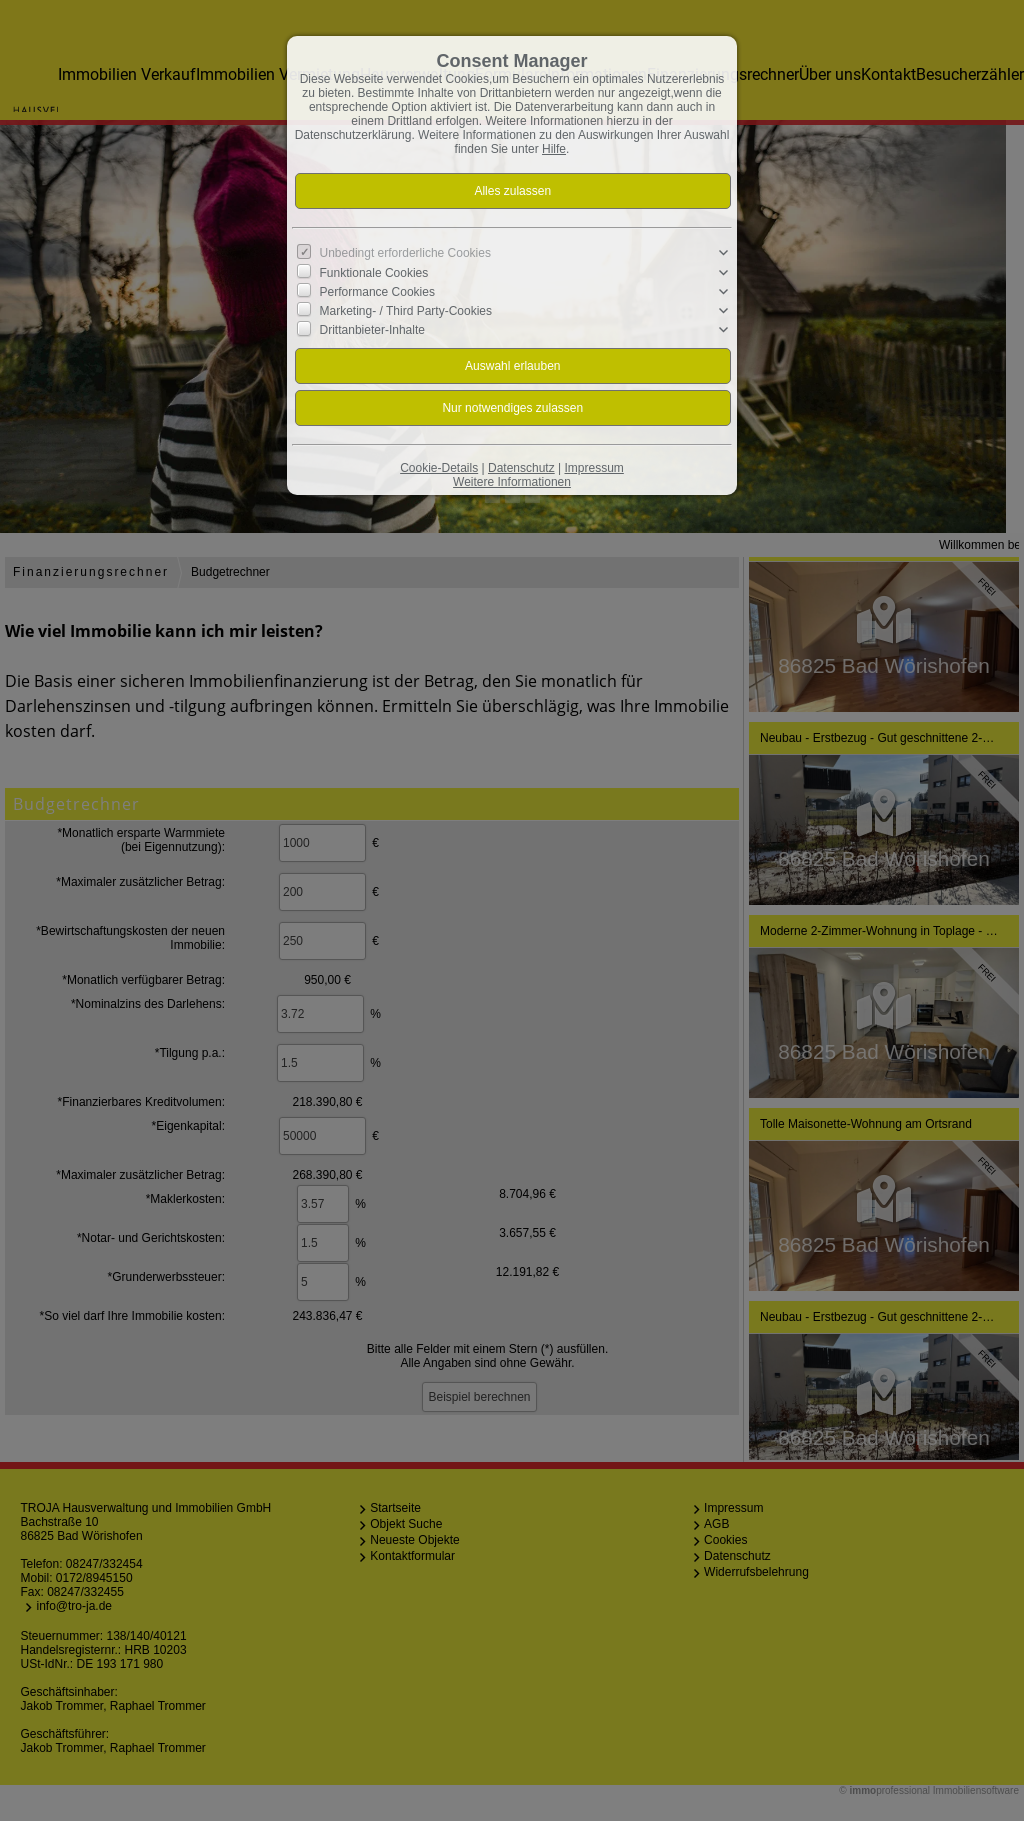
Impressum (593, 468)
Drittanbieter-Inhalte (372, 330)
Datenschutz (521, 468)
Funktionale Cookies (374, 272)
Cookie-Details (439, 468)
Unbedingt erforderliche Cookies (405, 253)
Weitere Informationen (512, 482)
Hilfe (554, 149)
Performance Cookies (377, 292)
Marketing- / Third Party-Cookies (406, 311)
